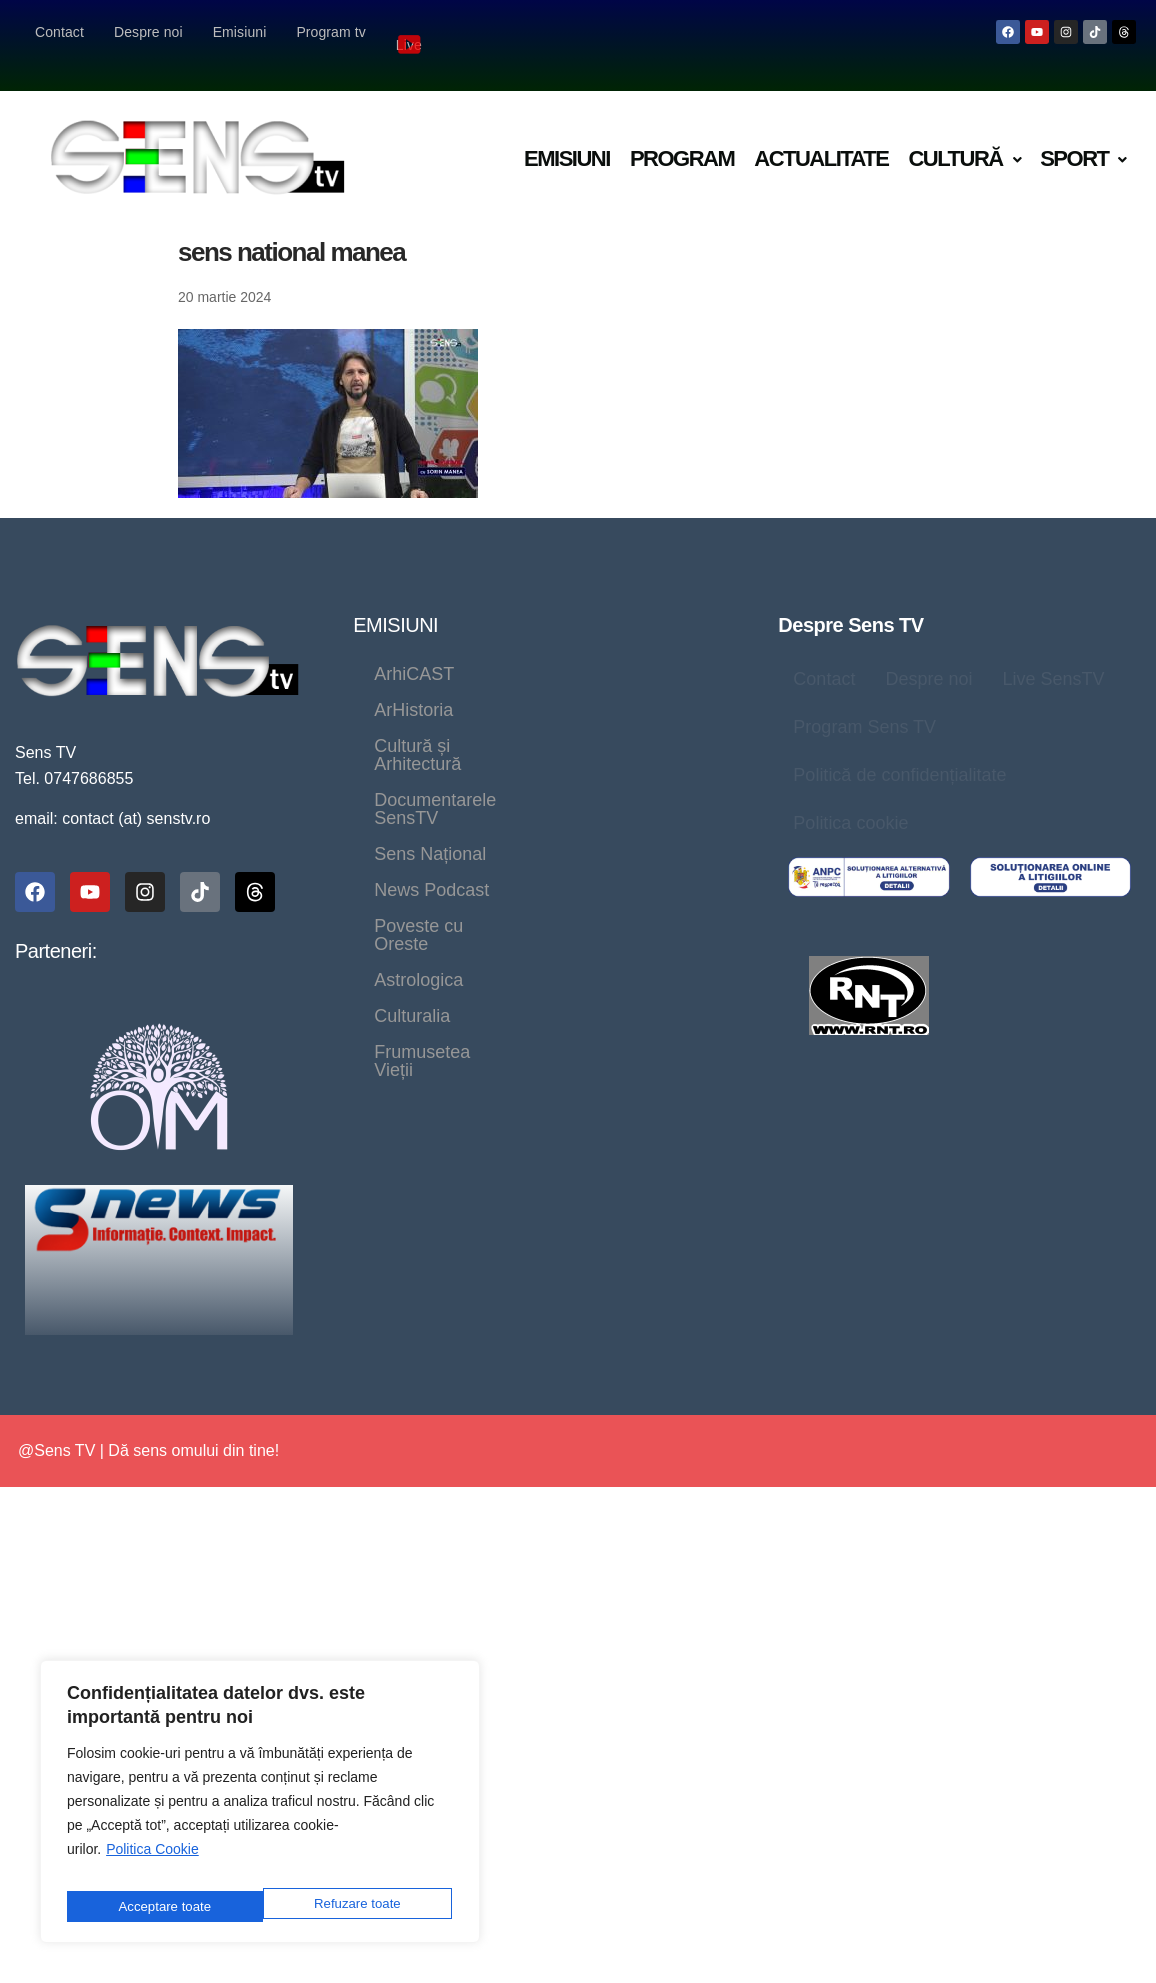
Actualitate (821, 132)
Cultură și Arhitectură (457, 684)
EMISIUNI (395, 599)
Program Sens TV (864, 701)
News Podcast (585, 756)
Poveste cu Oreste (448, 792)
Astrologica (608, 792)
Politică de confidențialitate (899, 749)
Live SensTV (1053, 653)
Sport (1083, 132)
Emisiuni (240, 32)
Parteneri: (56, 925)
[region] (260, 1807)
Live (411, 31)
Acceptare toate (356, 1905)
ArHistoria (535, 648)
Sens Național (430, 756)
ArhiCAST (414, 648)
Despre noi (148, 32)
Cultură (964, 132)
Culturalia (412, 828)
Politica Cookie (152, 1861)
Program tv (330, 32)
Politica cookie (850, 797)
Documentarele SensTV (469, 720)
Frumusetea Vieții (562, 828)
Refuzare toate (160, 1905)
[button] (964, 133)
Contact (59, 32)
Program (682, 132)
